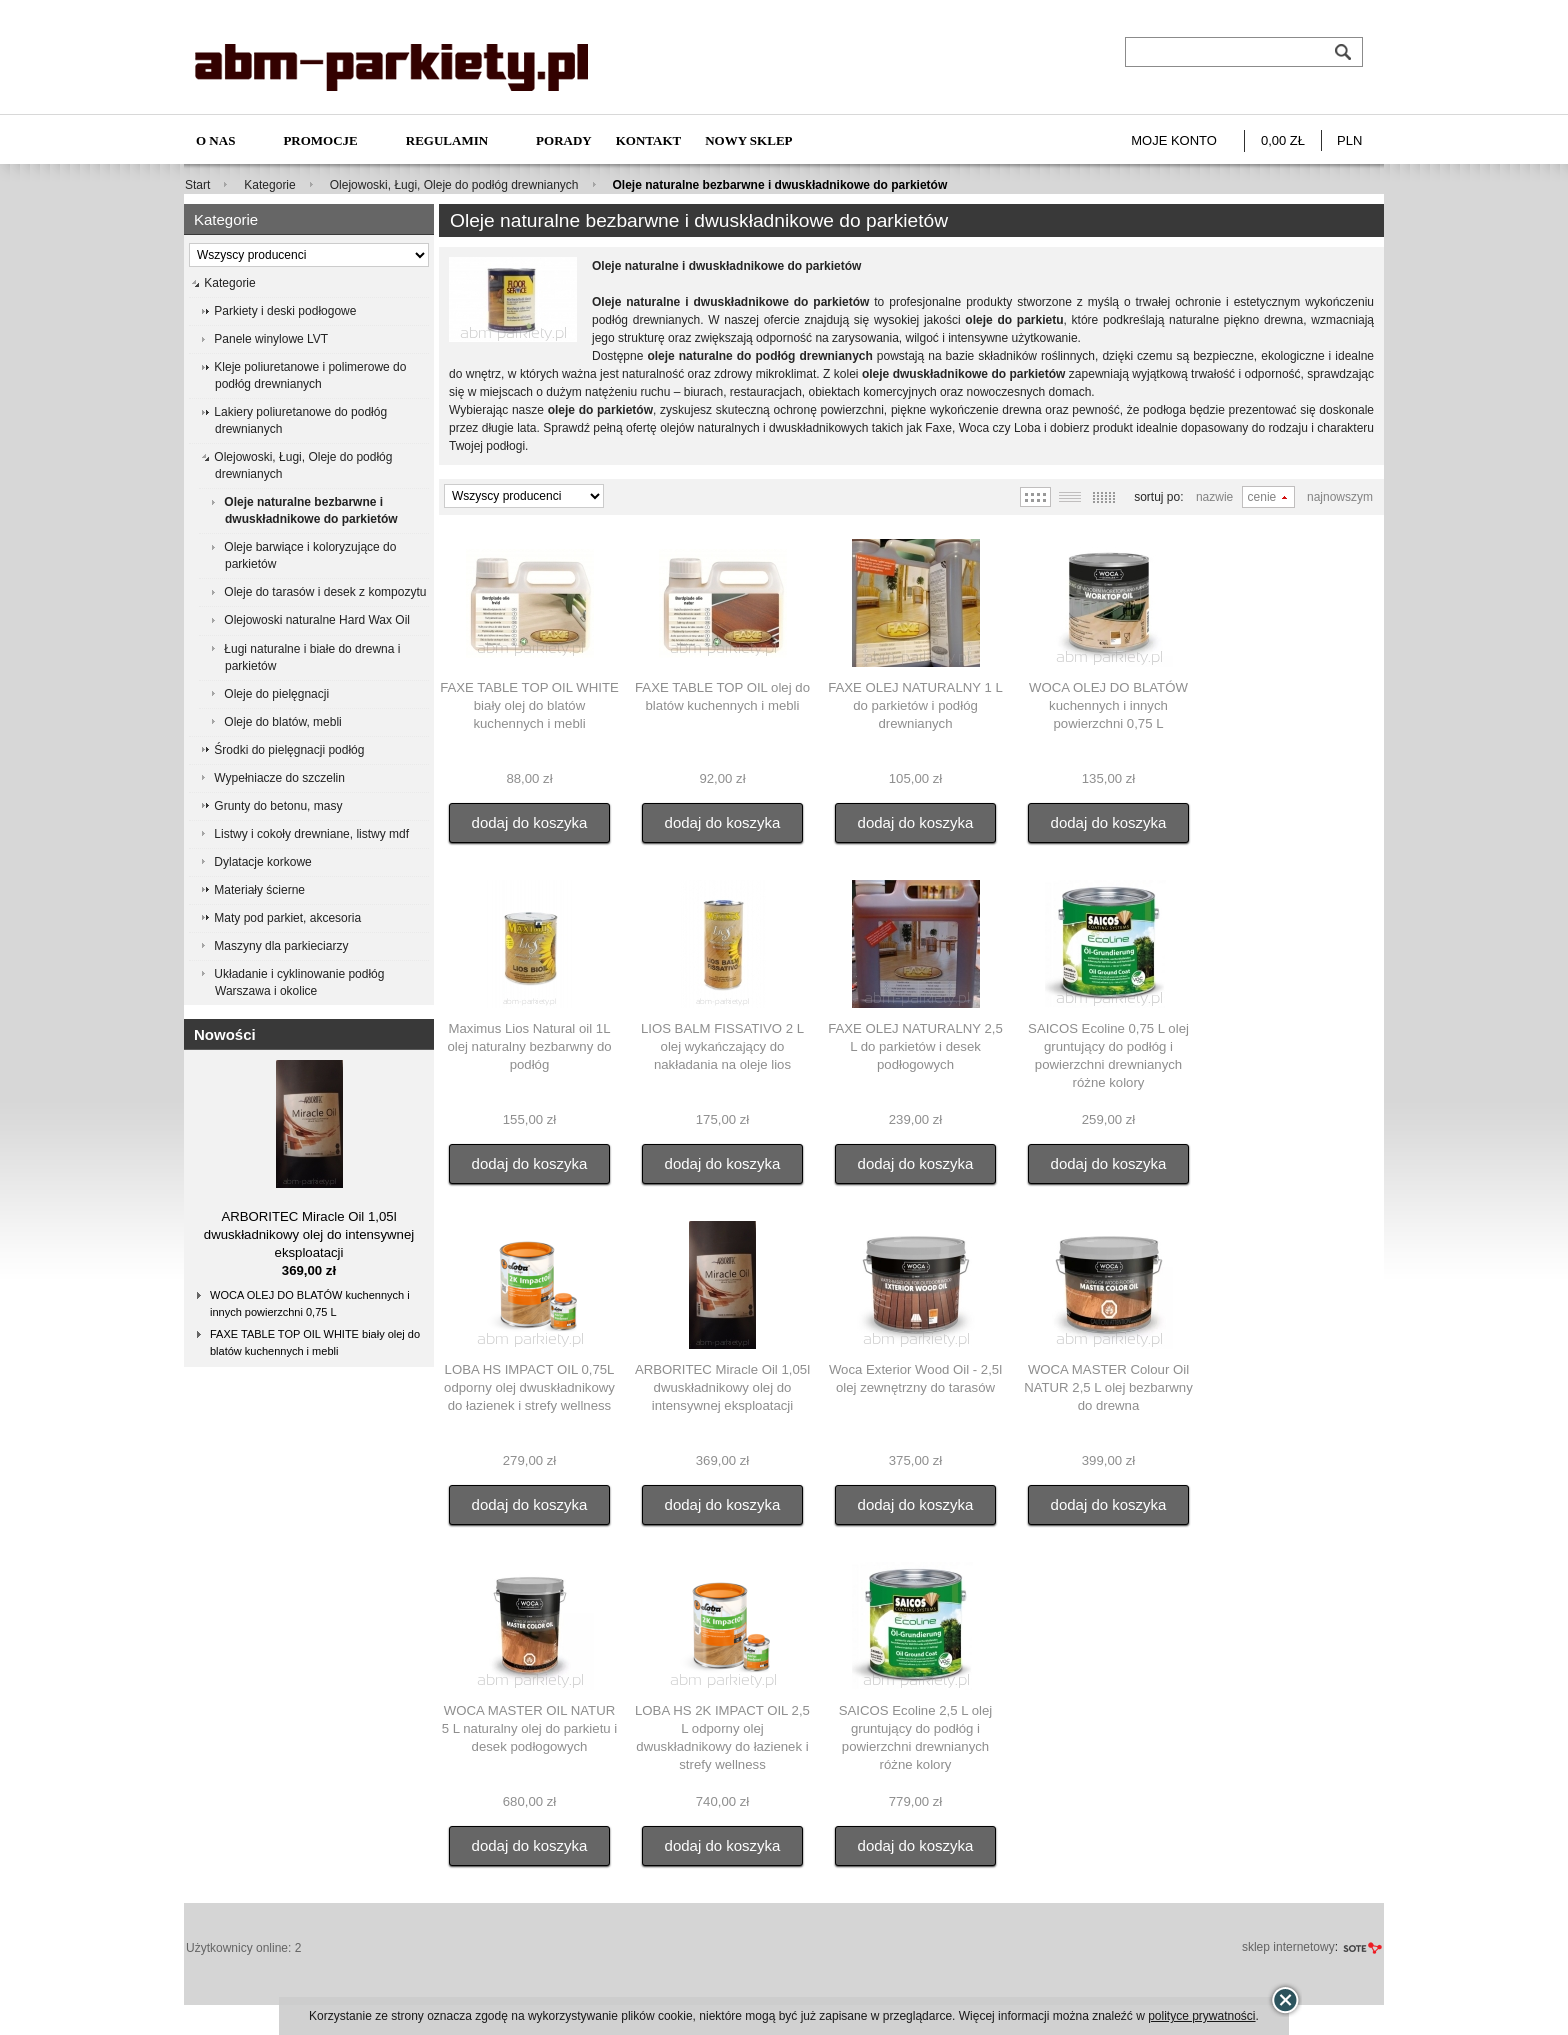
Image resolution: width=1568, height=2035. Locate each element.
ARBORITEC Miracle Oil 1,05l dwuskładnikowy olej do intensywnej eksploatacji (309, 1234)
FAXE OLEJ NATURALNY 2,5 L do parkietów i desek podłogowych (915, 1046)
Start (197, 185)
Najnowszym (1340, 497)
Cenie (1262, 497)
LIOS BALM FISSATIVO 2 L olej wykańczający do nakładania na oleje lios (722, 1046)
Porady (564, 140)
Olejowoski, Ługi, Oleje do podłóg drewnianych (454, 185)
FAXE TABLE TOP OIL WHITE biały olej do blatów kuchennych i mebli (315, 1342)
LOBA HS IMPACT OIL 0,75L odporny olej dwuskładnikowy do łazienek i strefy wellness (529, 1387)
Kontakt (649, 140)
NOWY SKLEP (748, 140)
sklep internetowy (1288, 1947)
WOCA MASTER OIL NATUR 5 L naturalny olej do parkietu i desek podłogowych (529, 1728)
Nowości (225, 1034)
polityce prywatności (1201, 2016)
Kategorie (269, 185)
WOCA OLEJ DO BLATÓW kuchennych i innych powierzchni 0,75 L (310, 1303)
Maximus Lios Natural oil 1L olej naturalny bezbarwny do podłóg (529, 1046)
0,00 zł (1283, 140)
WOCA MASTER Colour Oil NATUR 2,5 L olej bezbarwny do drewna (1108, 1387)
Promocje (320, 140)
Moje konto (1174, 140)
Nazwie (1214, 497)
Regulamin (447, 140)
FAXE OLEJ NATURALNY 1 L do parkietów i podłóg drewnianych (915, 705)
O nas (215, 140)
